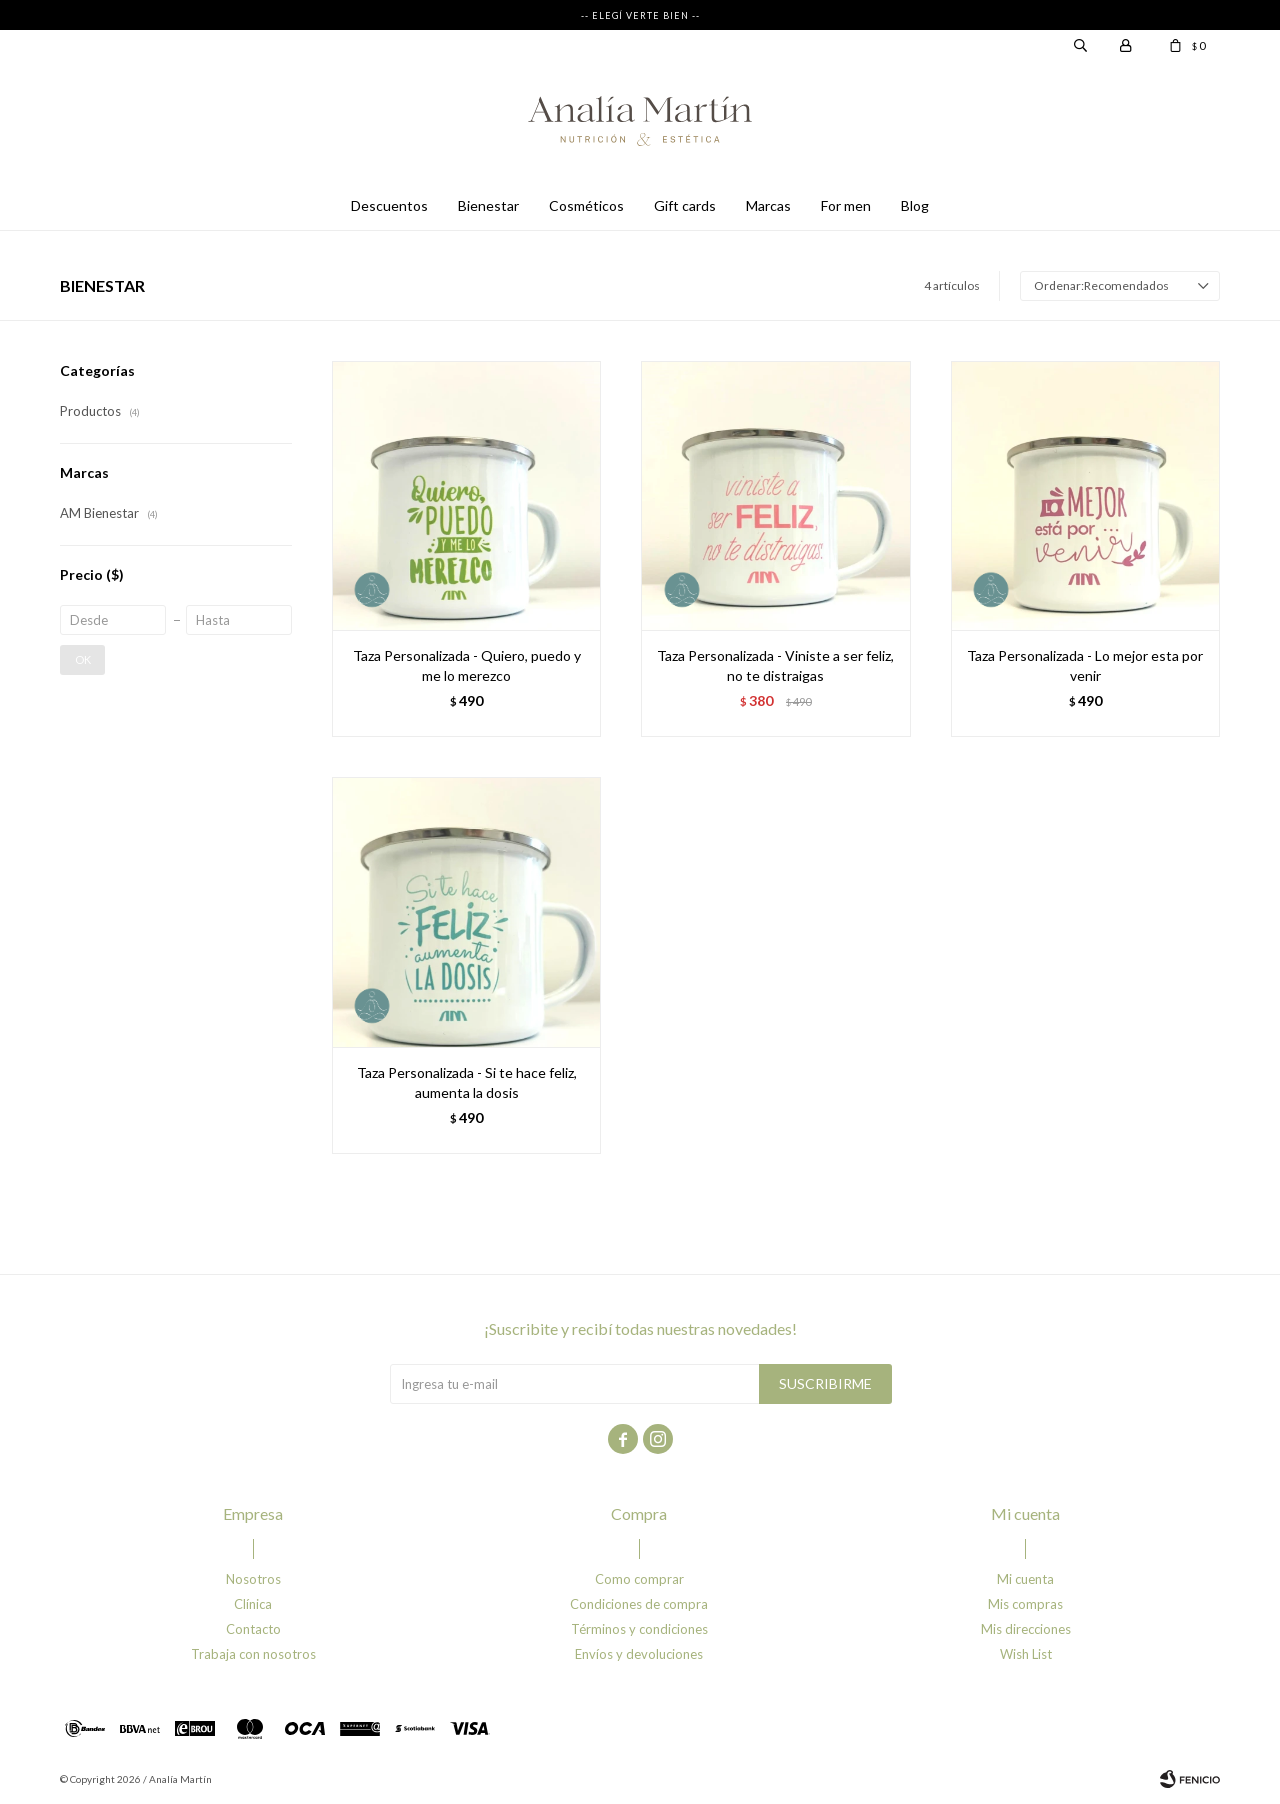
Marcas (768, 205)
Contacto (253, 1629)
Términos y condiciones (639, 1629)
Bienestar (488, 205)
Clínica (253, 1604)
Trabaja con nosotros (253, 1654)
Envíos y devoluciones (639, 1654)
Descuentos (389, 205)
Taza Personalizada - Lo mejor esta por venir (1085, 665)
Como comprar (639, 1579)
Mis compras (1025, 1604)
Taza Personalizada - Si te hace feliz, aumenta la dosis (467, 1082)
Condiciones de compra (639, 1604)
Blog (915, 205)
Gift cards (685, 205)
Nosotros (253, 1579)
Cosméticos (586, 205)
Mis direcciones (1026, 1629)
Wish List (1026, 1654)
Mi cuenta (1025, 1579)
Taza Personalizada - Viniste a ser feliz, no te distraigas (775, 665)
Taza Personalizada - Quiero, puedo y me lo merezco (467, 665)
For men (846, 205)
